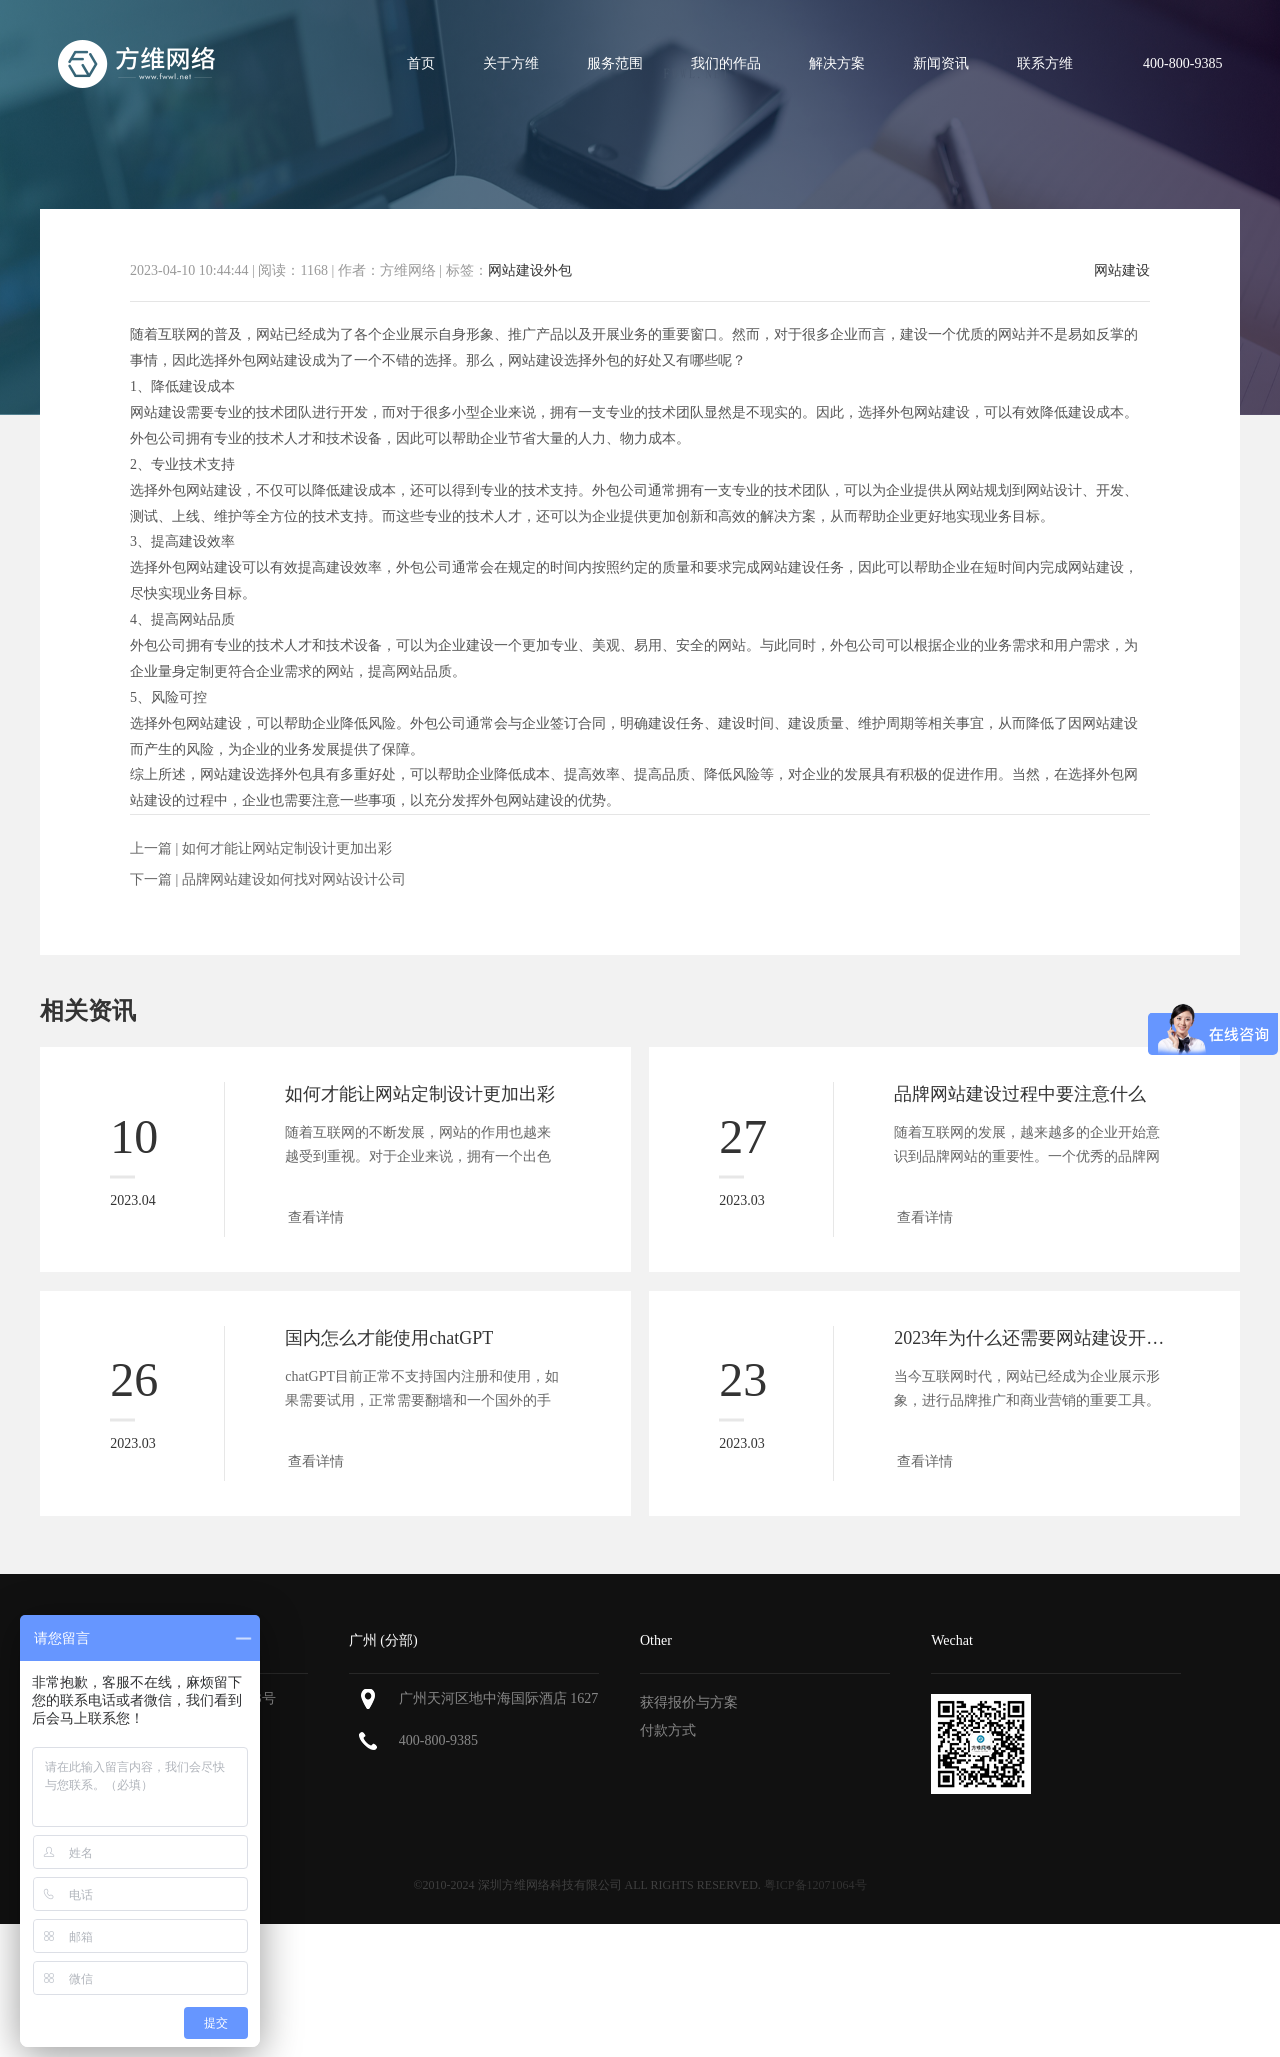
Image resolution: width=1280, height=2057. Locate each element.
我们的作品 (726, 63)
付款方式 (668, 1730)
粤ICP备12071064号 (815, 1885)
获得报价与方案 (689, 1702)
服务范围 (615, 63)
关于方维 (511, 63)
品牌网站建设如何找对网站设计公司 (294, 879)
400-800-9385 (438, 1740)
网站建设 (1122, 271)
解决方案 (837, 63)
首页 (421, 63)
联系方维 (1045, 63)
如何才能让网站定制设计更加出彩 (287, 848)
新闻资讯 (941, 63)
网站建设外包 (530, 270)
